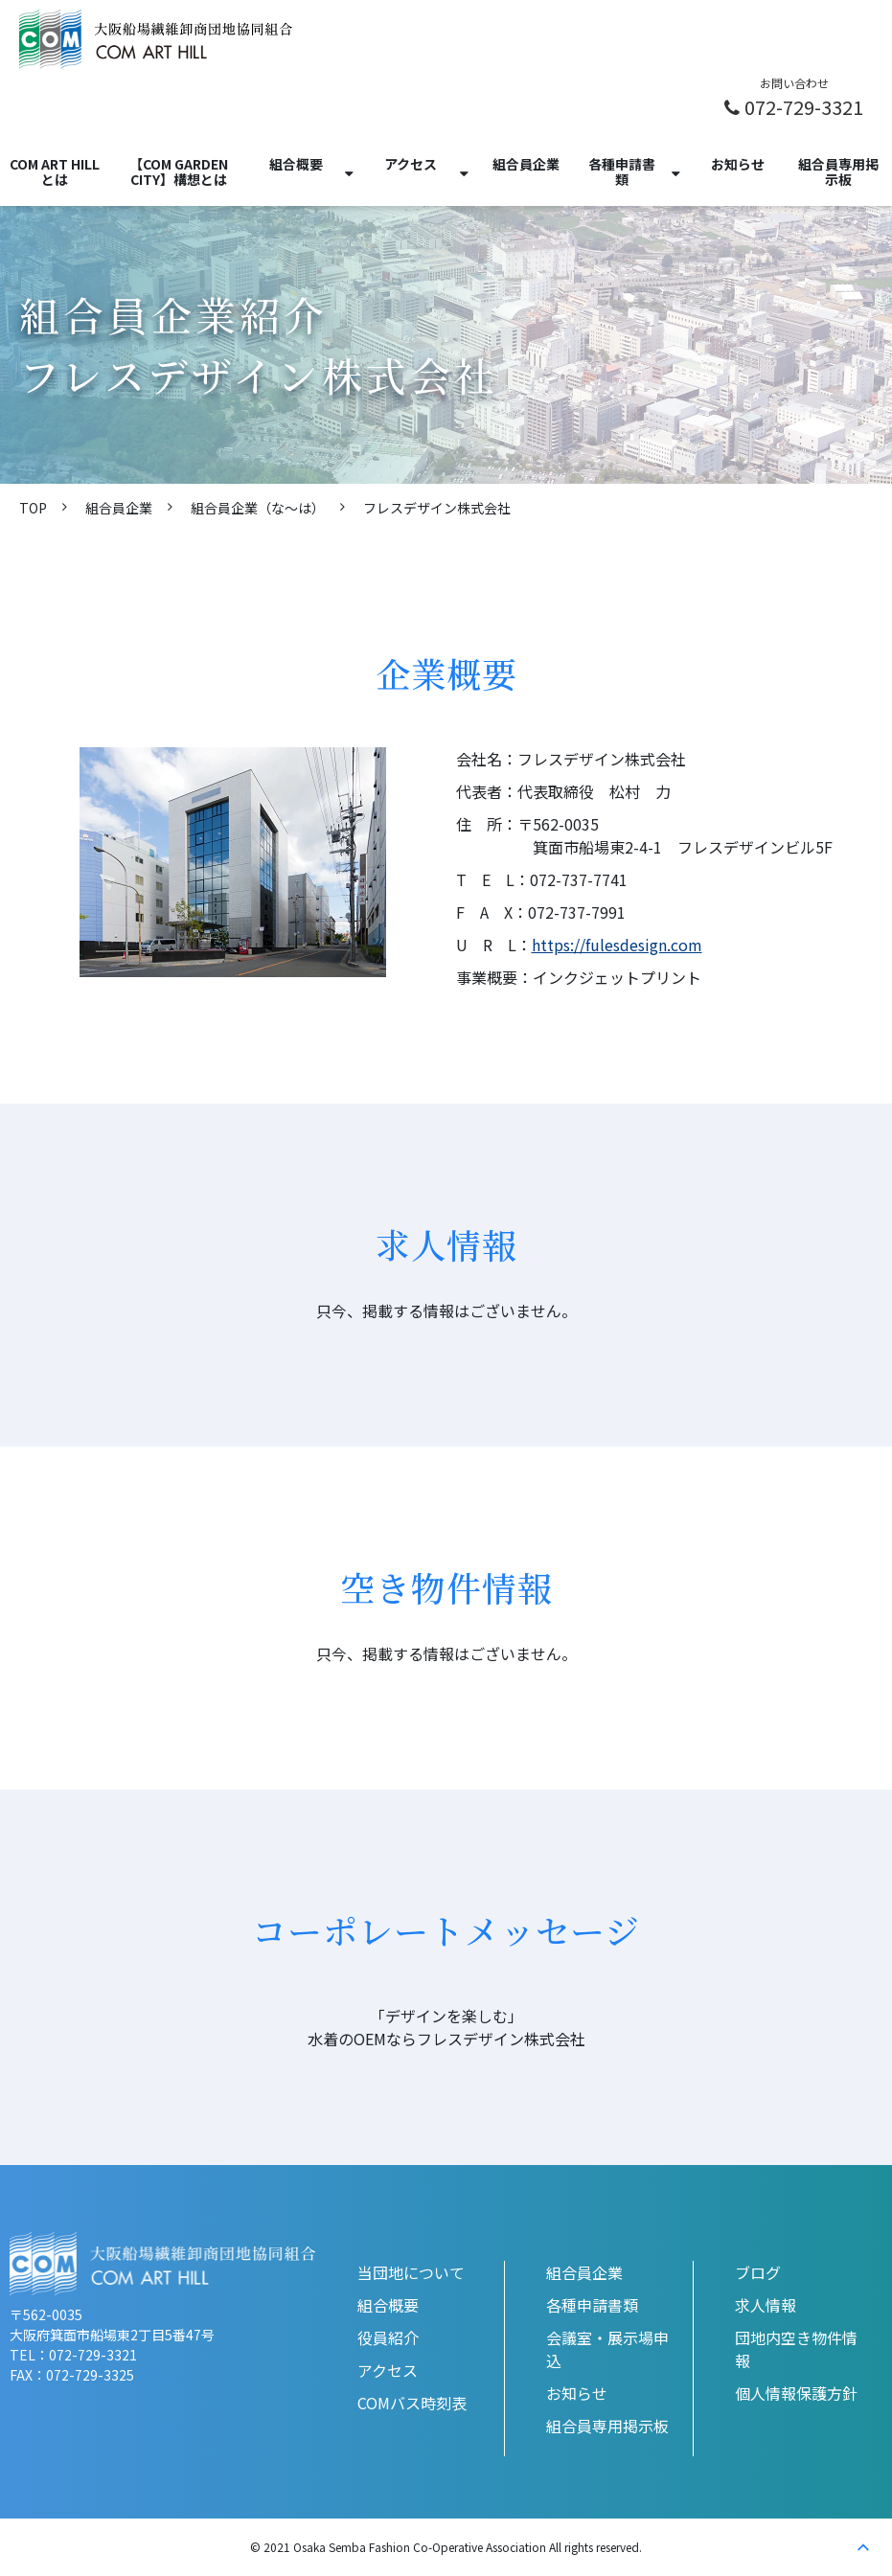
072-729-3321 (803, 106)
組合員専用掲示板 (838, 171)
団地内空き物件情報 (796, 2349)
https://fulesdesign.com (617, 944)
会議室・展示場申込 (607, 2349)
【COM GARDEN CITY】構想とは (178, 171)
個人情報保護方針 (796, 2393)
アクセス (410, 163)
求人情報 (765, 2304)
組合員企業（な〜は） (258, 507)
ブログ (758, 2272)
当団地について (411, 2272)
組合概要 (296, 163)
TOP (33, 507)
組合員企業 (526, 163)
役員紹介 (388, 2337)
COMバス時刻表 (412, 2402)
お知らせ (738, 163)
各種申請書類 (621, 171)
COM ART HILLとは (55, 171)
